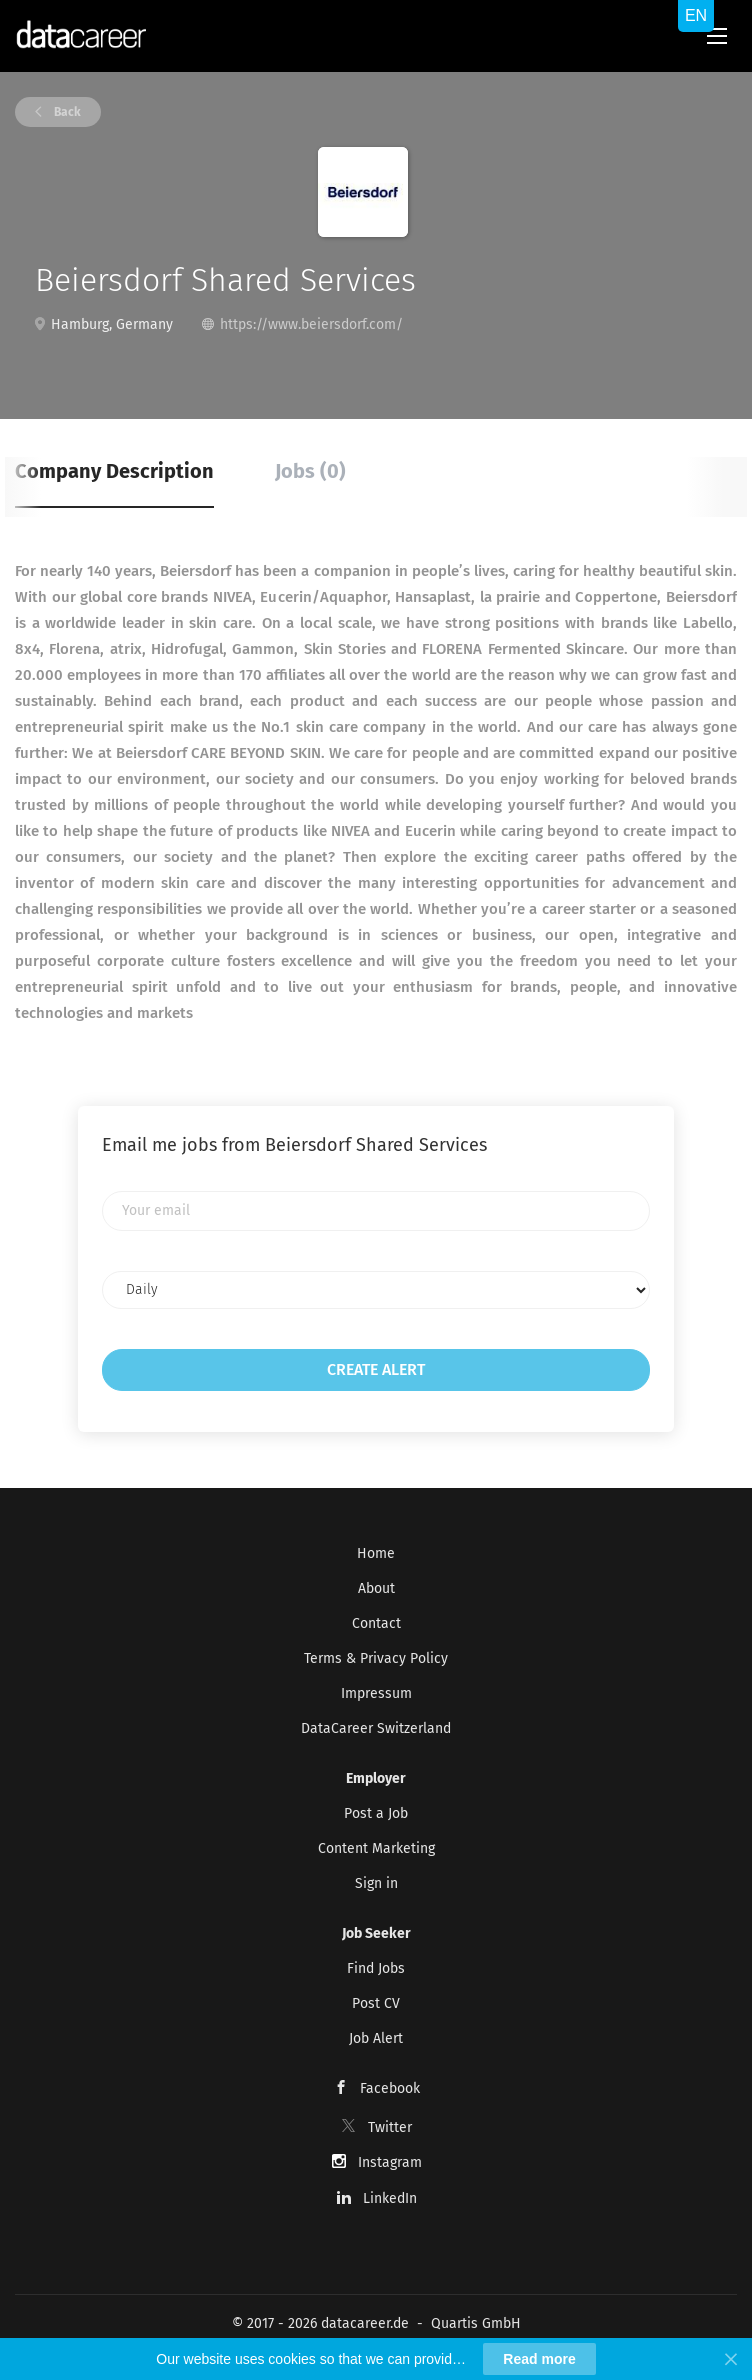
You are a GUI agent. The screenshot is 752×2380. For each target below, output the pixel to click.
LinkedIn (390, 2198)
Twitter (390, 2127)
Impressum (376, 1693)
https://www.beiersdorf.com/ (311, 324)
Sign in (376, 1883)
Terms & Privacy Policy (376, 1658)
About (376, 1588)
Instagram (390, 2162)
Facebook (390, 2088)
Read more (539, 2359)
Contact (376, 1623)
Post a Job (376, 1813)
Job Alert (376, 2038)
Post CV (376, 2003)
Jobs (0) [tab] (310, 471)
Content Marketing (376, 1848)
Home (376, 1553)
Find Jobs (376, 1968)
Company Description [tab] (114, 471)
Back (66, 112)
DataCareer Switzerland (376, 1728)
